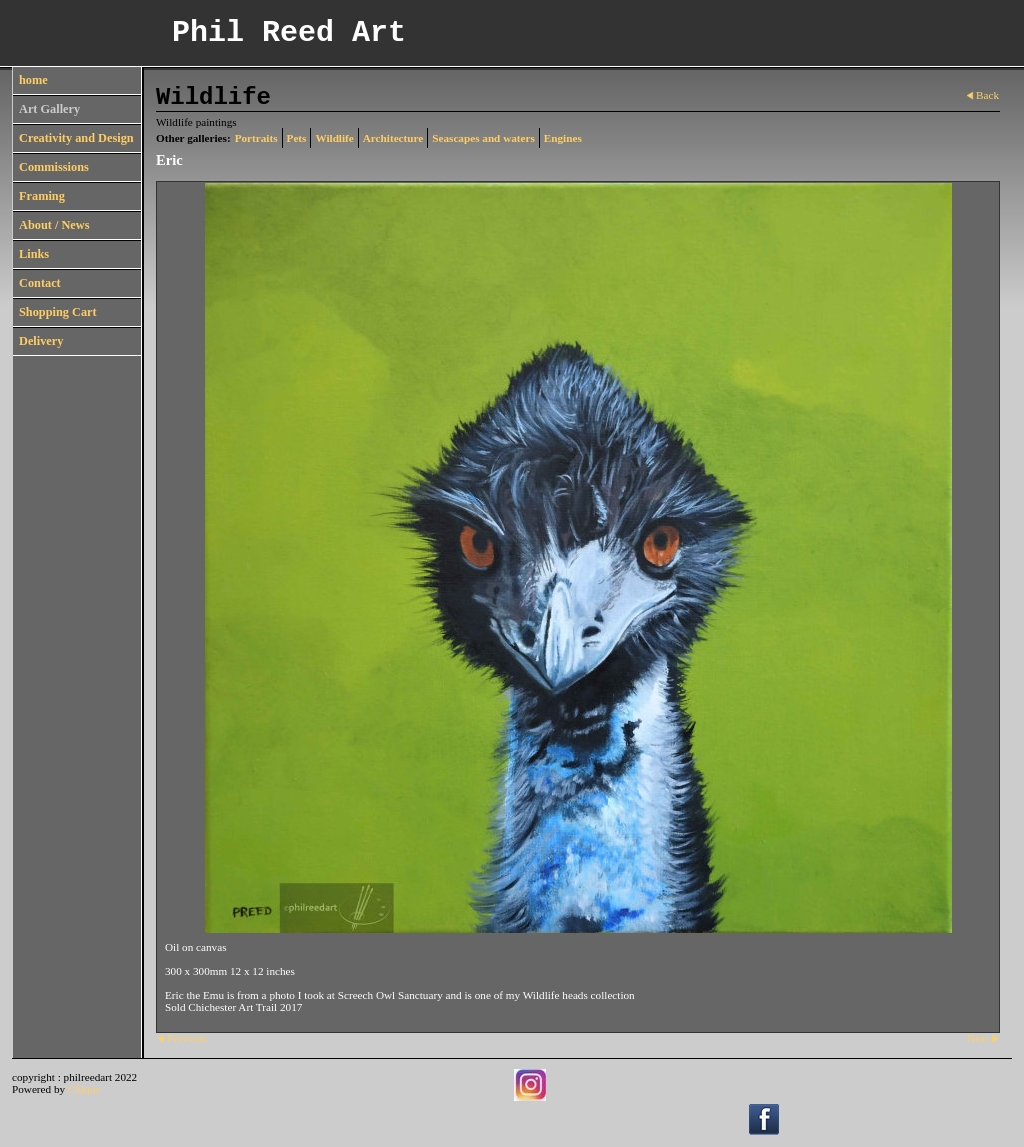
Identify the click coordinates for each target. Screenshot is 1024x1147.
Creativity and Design (76, 138)
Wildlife (334, 138)
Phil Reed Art (289, 33)
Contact (40, 283)
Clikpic (84, 1089)
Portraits (256, 138)
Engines (563, 138)
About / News (54, 225)
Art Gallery (49, 109)
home (33, 80)
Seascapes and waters (483, 138)
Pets (297, 138)
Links (34, 254)
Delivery (41, 341)
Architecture (393, 138)
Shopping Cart (58, 312)
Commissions (54, 167)
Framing (42, 196)
